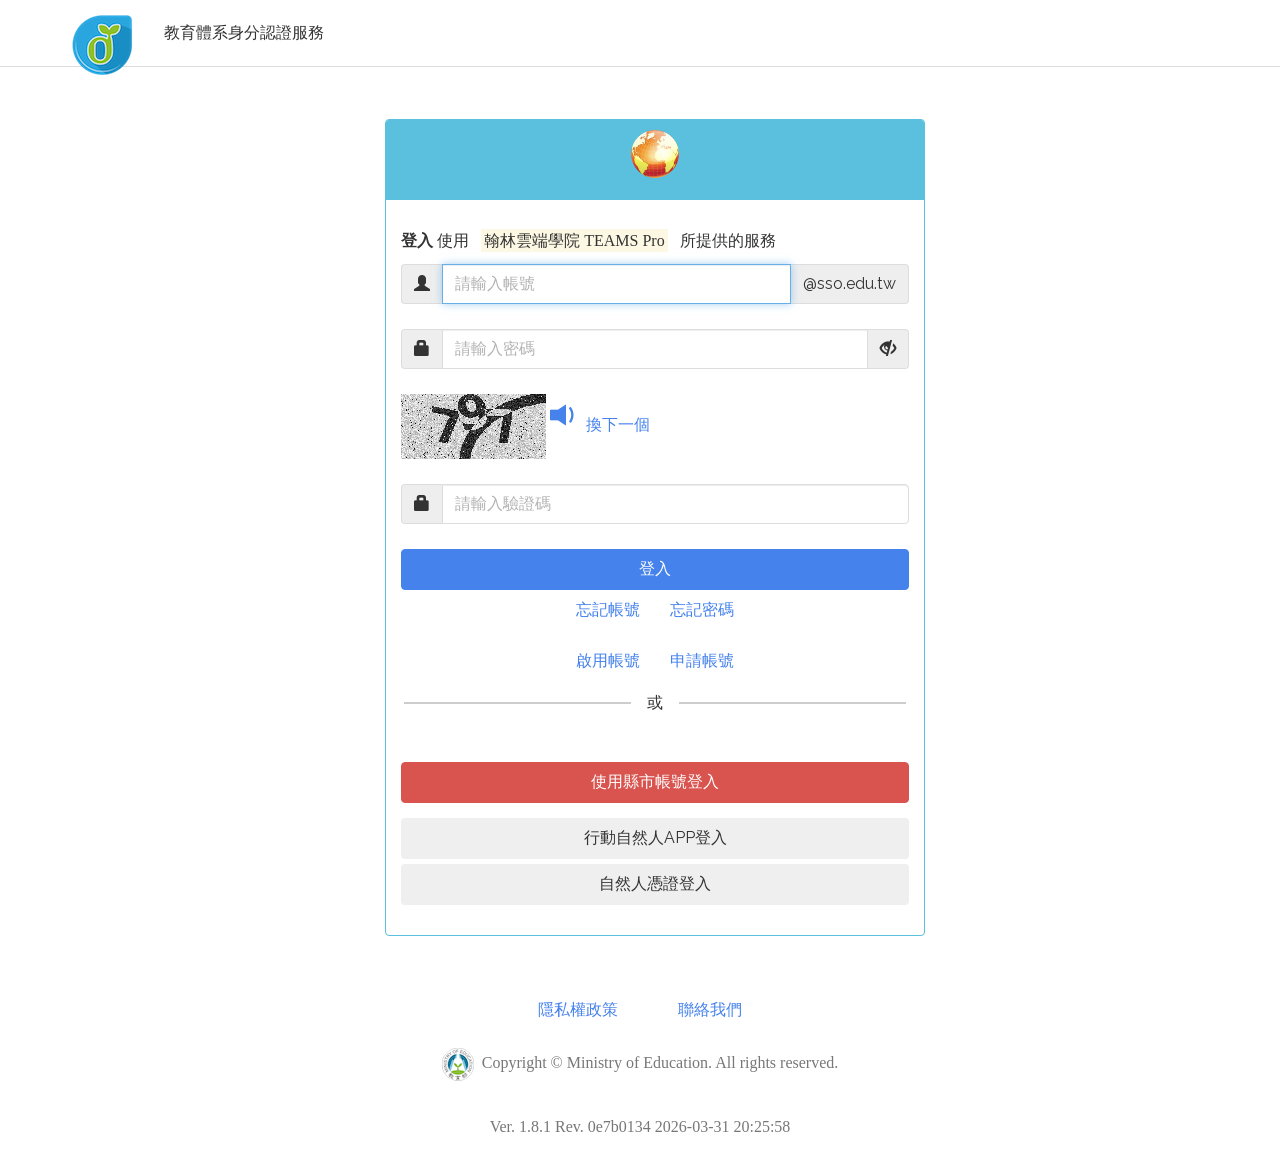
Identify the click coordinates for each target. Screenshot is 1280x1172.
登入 (655, 568)
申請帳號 (702, 660)
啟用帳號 (608, 660)
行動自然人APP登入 (655, 837)
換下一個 (618, 424)
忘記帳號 (608, 609)
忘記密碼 (702, 609)
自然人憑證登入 (655, 883)
